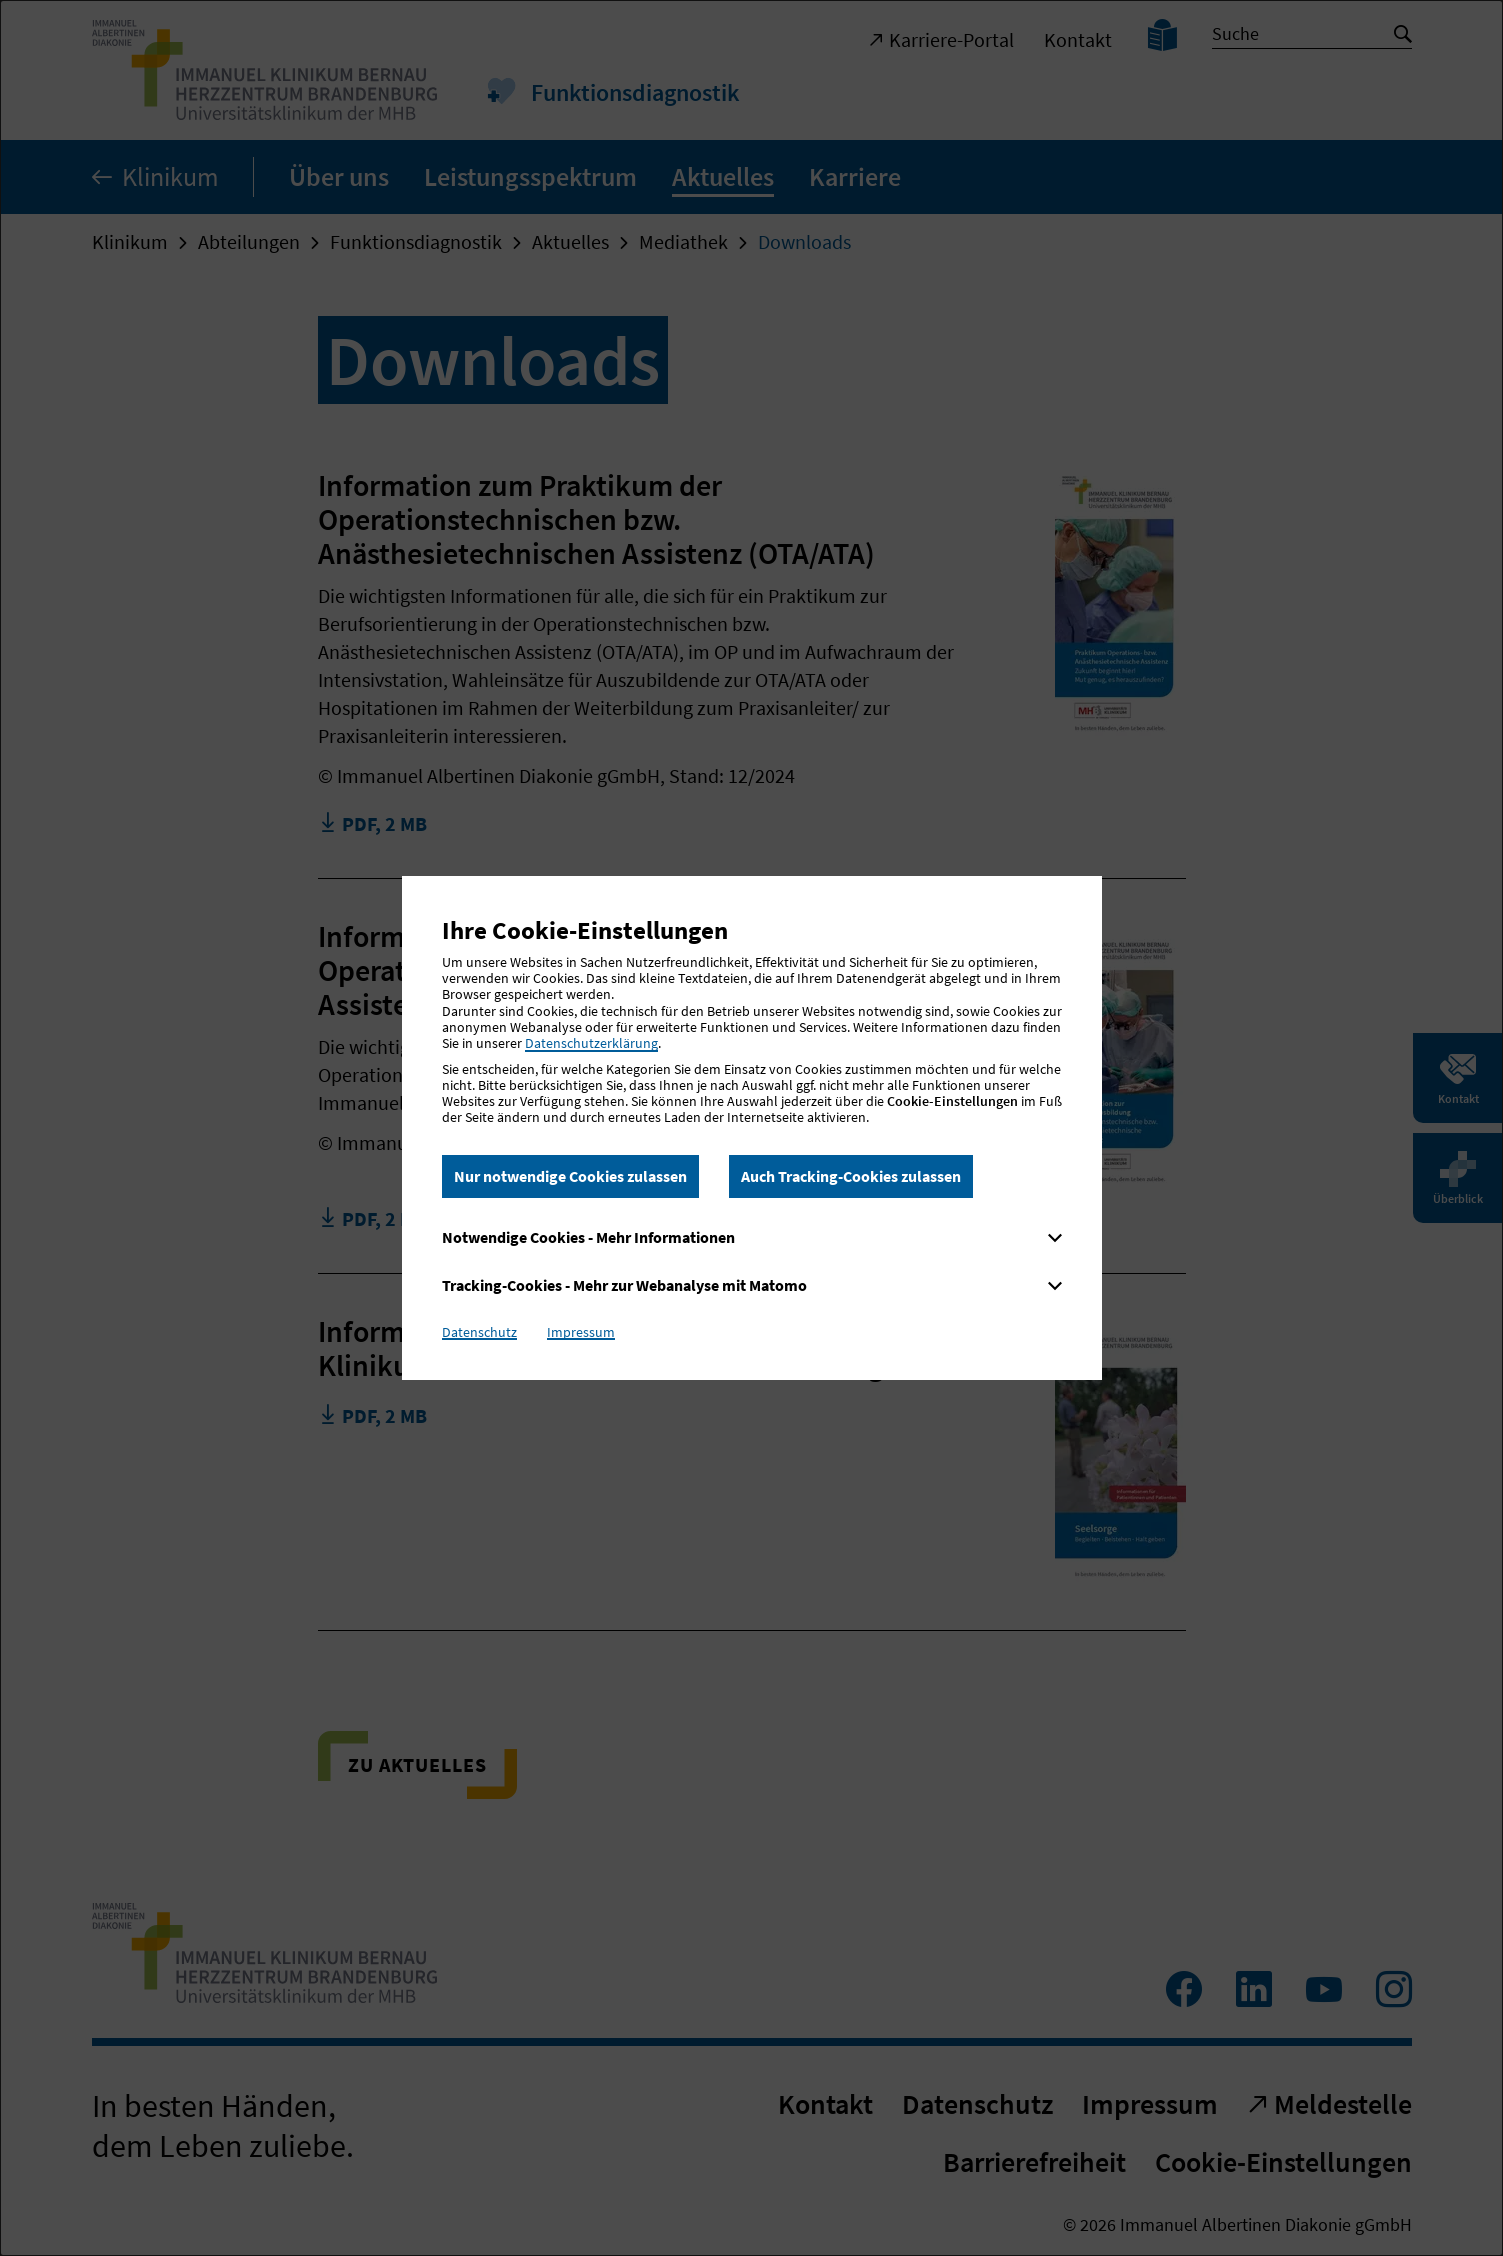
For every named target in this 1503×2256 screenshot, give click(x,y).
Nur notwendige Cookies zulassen (570, 1176)
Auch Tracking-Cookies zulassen (851, 1176)
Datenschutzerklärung (591, 1043)
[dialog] (751, 1128)
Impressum (581, 1332)
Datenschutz (479, 1332)
